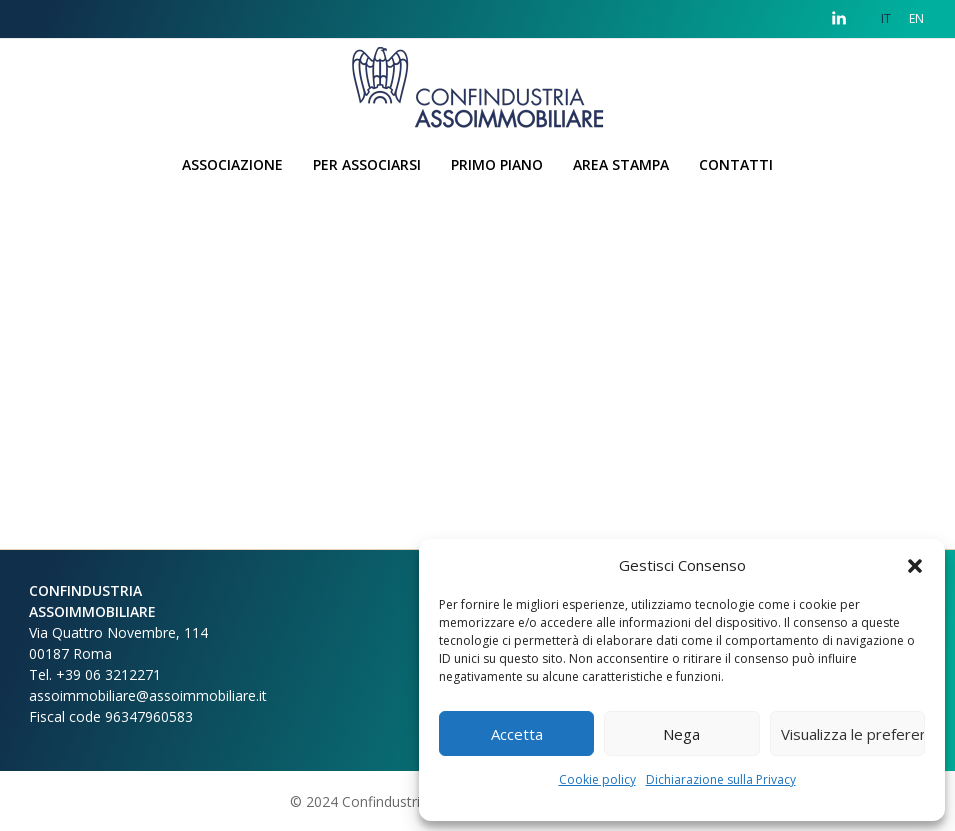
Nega (681, 734)
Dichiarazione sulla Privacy (721, 779)
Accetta (517, 734)
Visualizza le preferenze (853, 734)
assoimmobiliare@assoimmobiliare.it (148, 695)
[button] (915, 565)
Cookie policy (597, 779)
